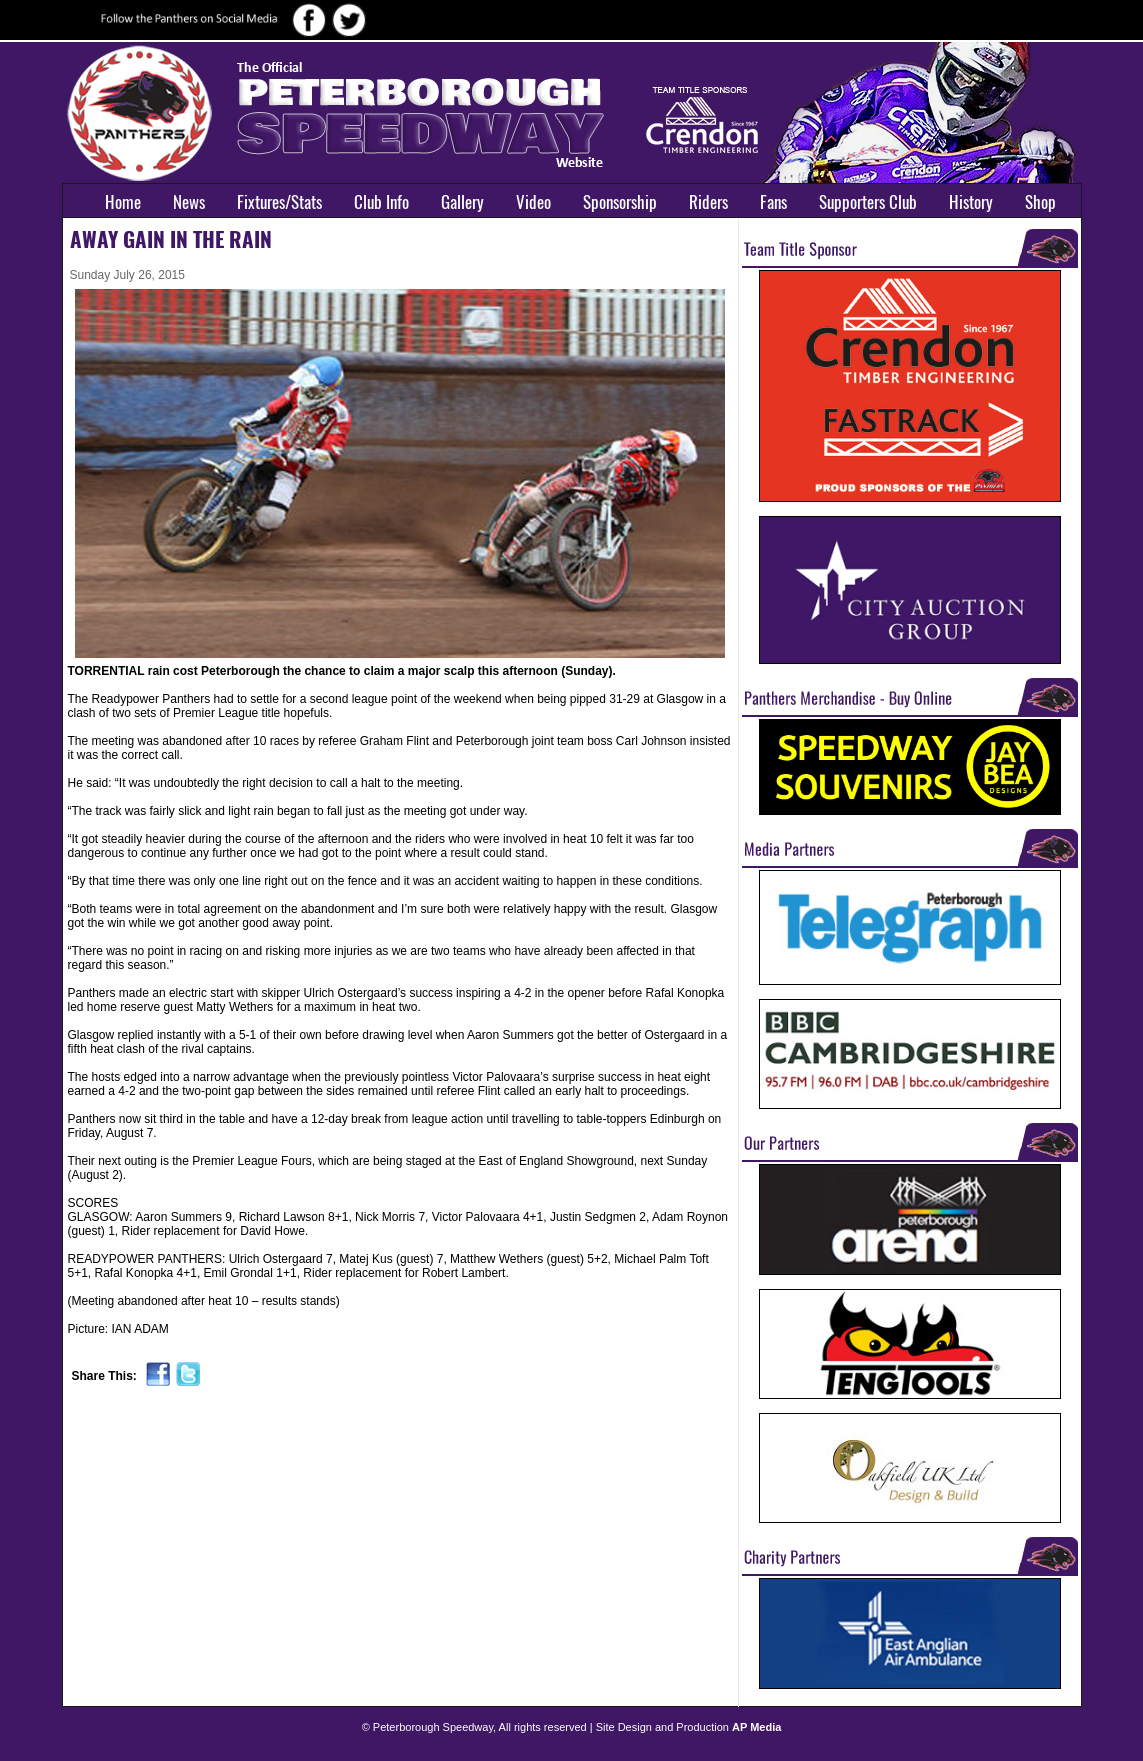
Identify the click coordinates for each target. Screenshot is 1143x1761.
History (971, 202)
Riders (708, 202)
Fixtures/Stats (279, 202)
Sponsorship (620, 202)
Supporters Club (868, 202)
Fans (773, 202)
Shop (1040, 202)
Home (123, 202)
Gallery (462, 202)
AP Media (756, 1727)
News (189, 202)
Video (533, 202)
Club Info (381, 202)
